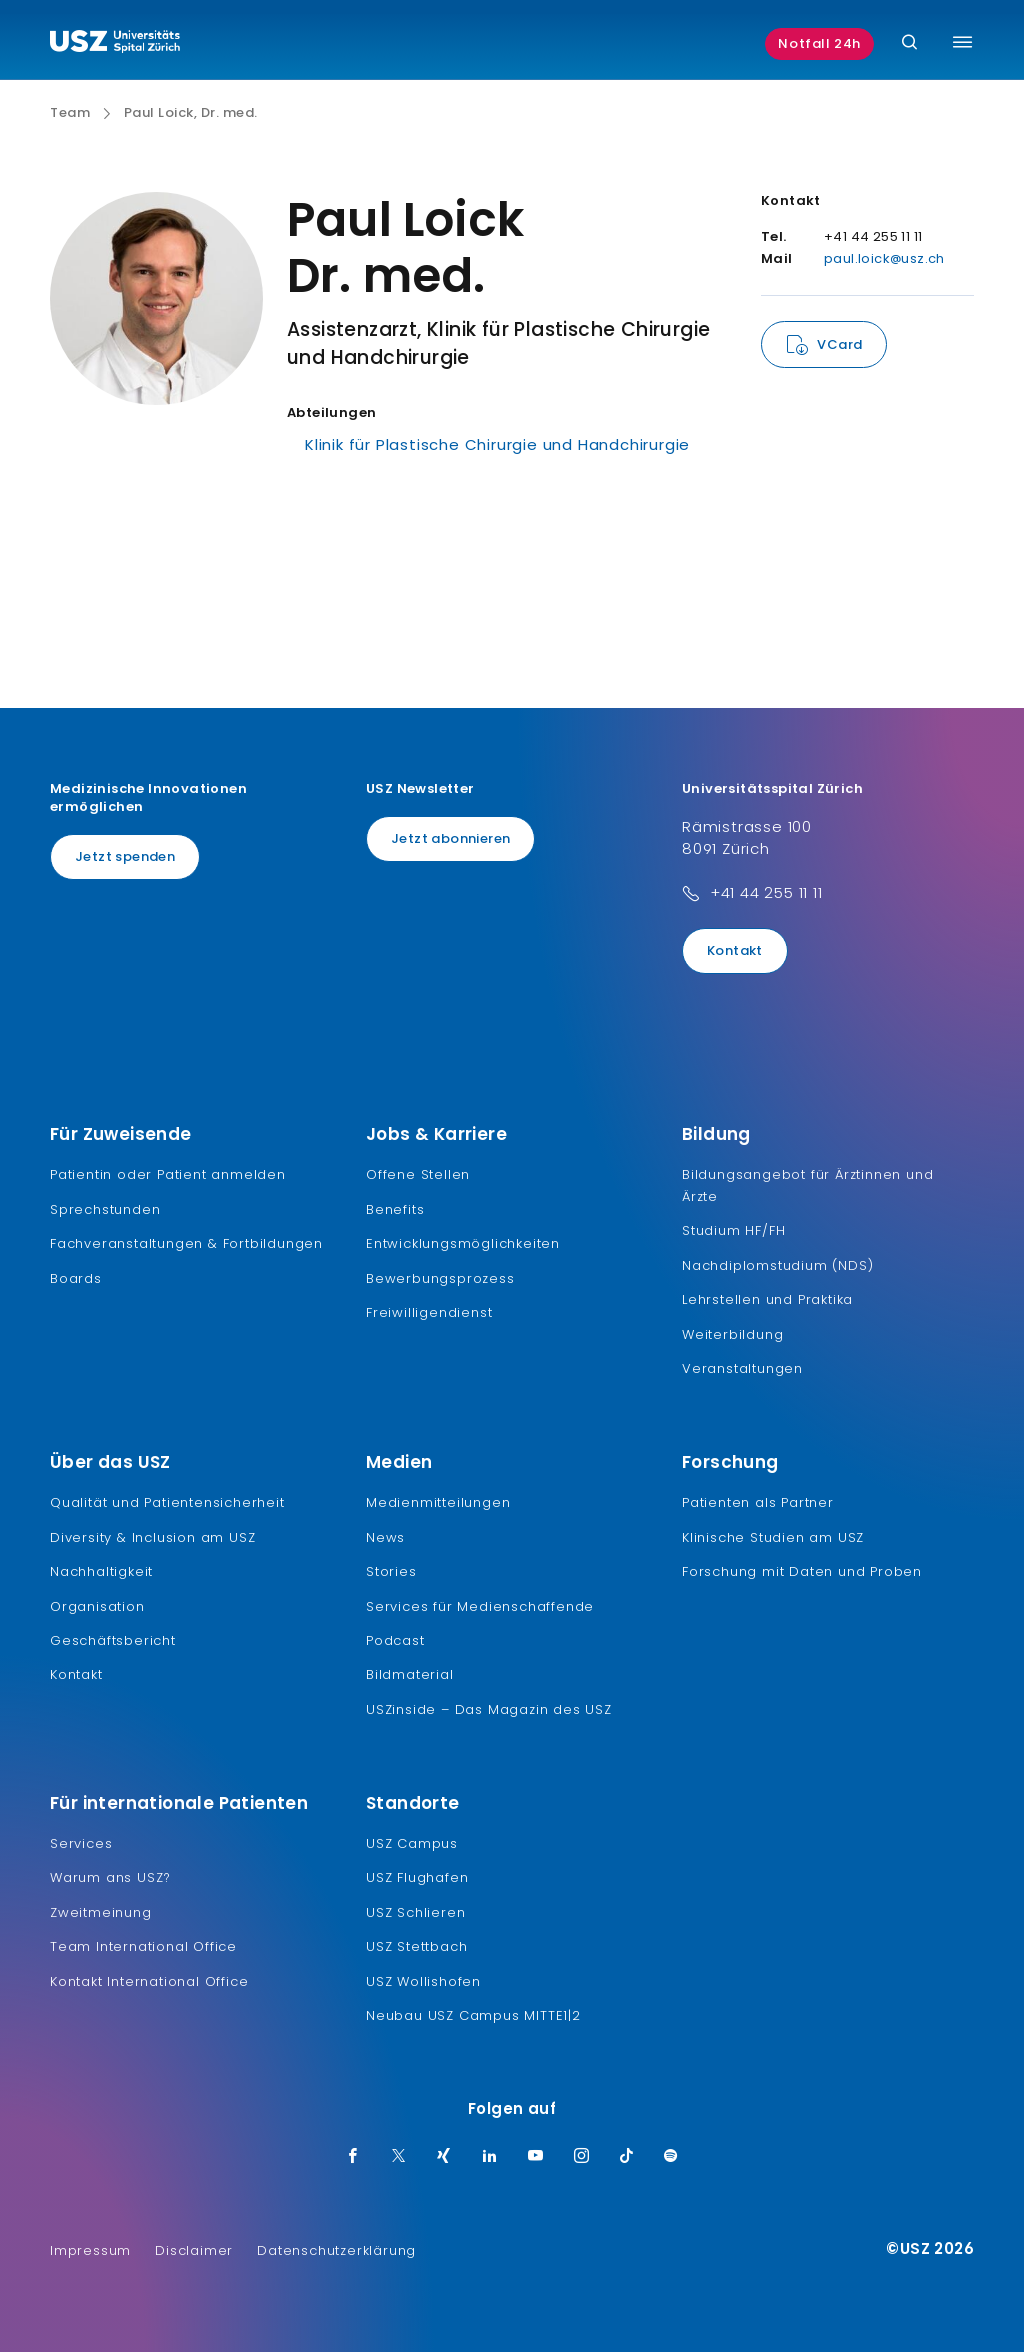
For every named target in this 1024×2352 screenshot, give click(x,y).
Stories (391, 1571)
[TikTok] (627, 2157)
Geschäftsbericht (113, 1640)
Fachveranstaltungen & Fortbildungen (186, 1243)
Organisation (97, 1606)
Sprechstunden (105, 1209)
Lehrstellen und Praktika (767, 1299)
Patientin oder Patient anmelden (168, 1174)
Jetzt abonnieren (450, 838)
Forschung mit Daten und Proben (802, 1571)
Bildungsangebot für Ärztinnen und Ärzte (807, 1185)
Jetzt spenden (125, 856)
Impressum (90, 2250)
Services (81, 1843)
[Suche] (909, 43)
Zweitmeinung (101, 1912)
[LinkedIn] (490, 2157)
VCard (839, 344)
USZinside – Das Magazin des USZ (489, 1709)
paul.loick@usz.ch (884, 258)
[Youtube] (536, 2157)
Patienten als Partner (758, 1502)
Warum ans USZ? (110, 1877)
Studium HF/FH (733, 1230)
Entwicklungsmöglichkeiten (463, 1243)
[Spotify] (671, 2157)
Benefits (395, 1209)
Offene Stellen (418, 1174)
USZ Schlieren (415, 1912)
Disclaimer (194, 2250)
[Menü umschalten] (962, 42)
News (385, 1537)
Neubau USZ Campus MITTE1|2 (473, 2015)
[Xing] (444, 2157)
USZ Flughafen (417, 1877)
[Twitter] (399, 2157)
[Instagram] (582, 2157)
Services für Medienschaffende (480, 1606)
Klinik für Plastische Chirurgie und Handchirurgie (497, 444)
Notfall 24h (819, 43)
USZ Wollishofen (423, 1981)
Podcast (395, 1640)
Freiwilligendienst (429, 1312)
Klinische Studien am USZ (773, 1537)
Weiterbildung (732, 1334)
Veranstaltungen (742, 1368)
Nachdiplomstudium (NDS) (777, 1265)
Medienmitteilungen (438, 1502)
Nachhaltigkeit (101, 1571)
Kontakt (735, 950)
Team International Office (143, 1946)
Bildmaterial (410, 1674)
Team (70, 113)
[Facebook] (353, 2157)
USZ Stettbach (416, 1946)
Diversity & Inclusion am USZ (152, 1537)
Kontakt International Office (149, 1981)
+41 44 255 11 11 (766, 892)
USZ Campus (412, 1843)
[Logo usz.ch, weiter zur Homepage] (115, 44)
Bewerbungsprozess (440, 1278)
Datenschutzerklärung (336, 2250)
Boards (76, 1278)
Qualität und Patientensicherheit (167, 1502)
